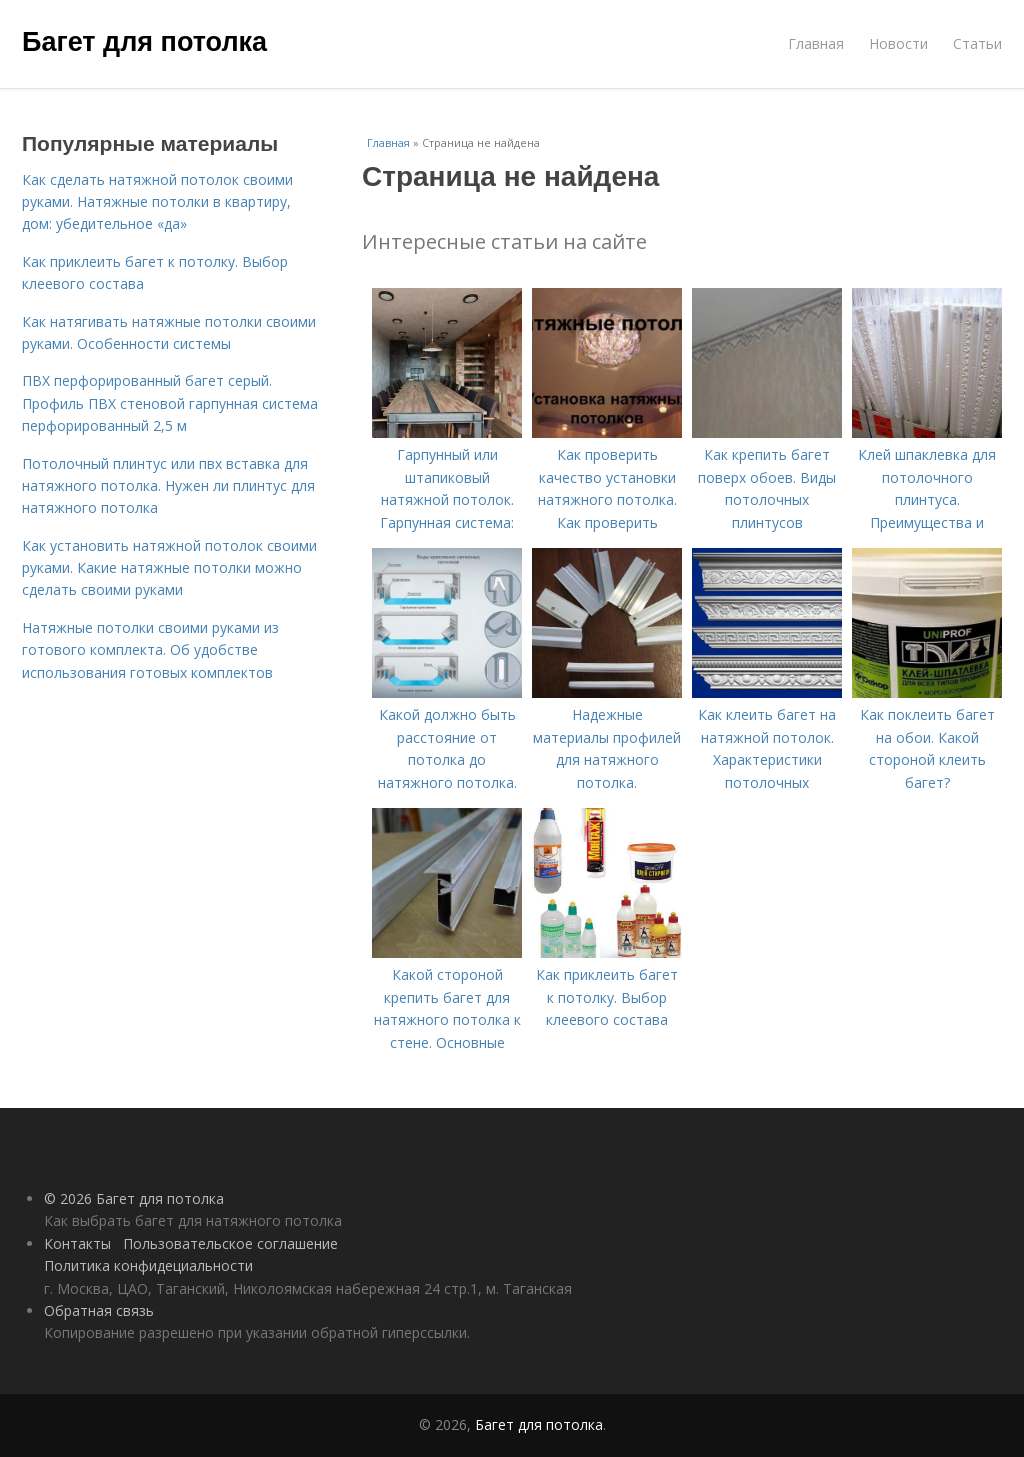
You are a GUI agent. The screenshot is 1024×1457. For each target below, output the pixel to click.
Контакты (77, 1243)
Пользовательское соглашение (230, 1243)
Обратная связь (99, 1310)
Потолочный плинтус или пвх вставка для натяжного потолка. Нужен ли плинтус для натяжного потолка (168, 486)
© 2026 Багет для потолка (134, 1198)
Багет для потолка (144, 42)
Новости (898, 43)
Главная (816, 43)
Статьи (977, 43)
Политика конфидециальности (148, 1265)
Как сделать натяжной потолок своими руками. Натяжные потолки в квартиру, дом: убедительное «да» (157, 202)
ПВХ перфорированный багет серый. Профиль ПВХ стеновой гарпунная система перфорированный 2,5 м (170, 403)
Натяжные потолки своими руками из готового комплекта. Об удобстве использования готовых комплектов (150, 650)
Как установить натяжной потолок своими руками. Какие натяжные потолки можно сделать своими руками (169, 568)
